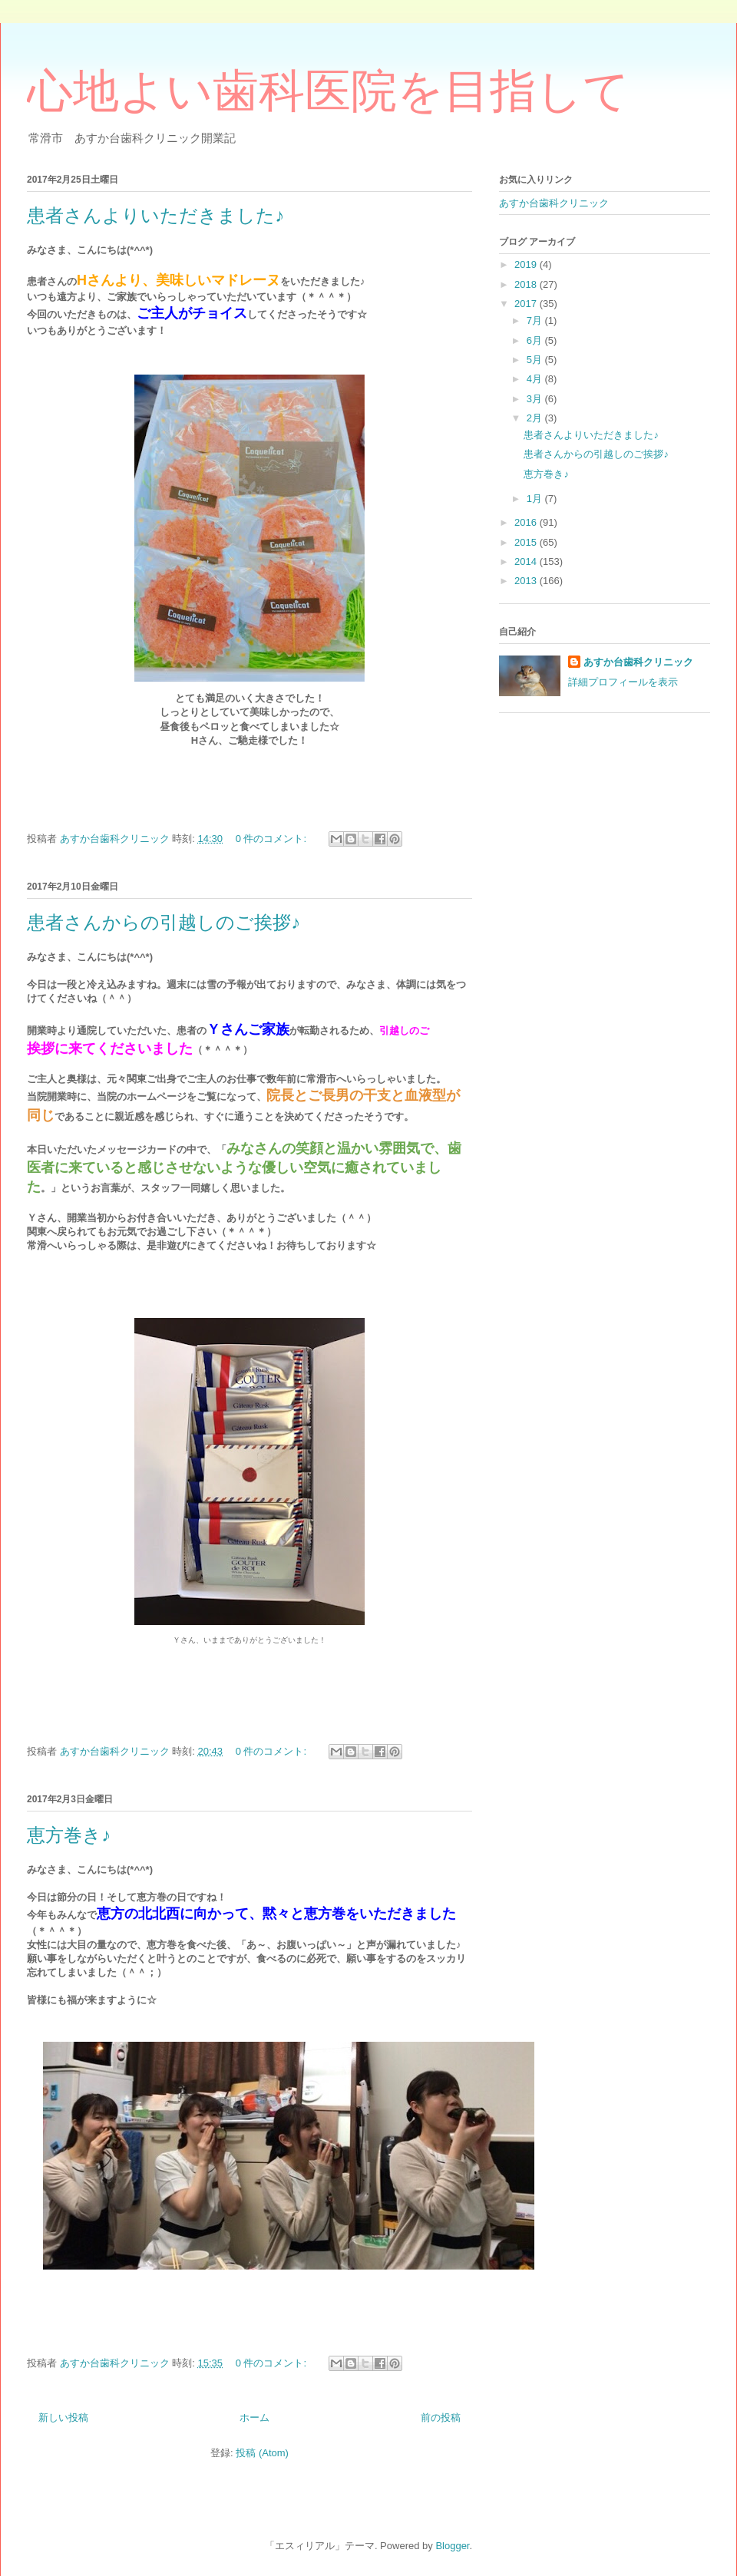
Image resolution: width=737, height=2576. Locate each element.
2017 (527, 303)
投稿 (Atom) (262, 2453)
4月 (536, 379)
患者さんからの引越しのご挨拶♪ (163, 923)
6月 (536, 340)
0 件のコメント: (272, 838)
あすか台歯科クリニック (554, 203)
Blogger (452, 2545)
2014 (527, 561)
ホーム (254, 2417)
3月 (536, 399)
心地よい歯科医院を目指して (328, 91)
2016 (527, 522)
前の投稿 (441, 2417)
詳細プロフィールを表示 (623, 682)
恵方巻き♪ (69, 1835)
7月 (536, 320)
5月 (536, 359)
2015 (527, 542)
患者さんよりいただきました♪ (155, 216)
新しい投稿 (63, 2417)
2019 (527, 264)
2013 (527, 580)
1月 (536, 498)
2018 (527, 284)
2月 (536, 418)
